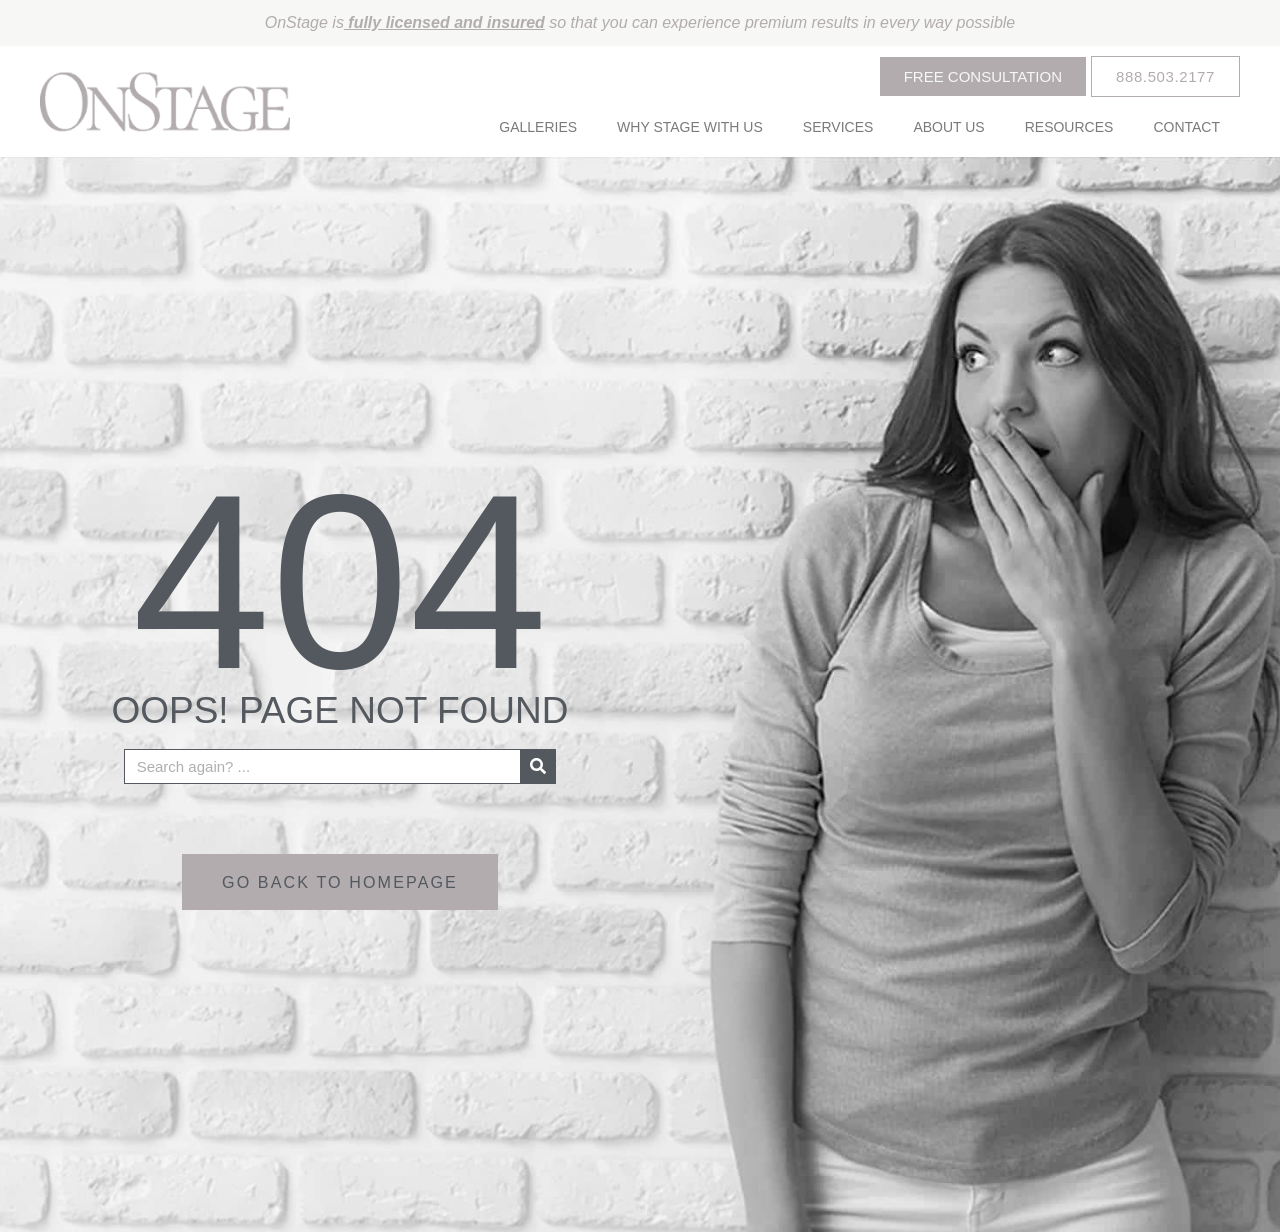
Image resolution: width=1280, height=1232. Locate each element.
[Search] (537, 765)
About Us (948, 127)
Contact (1186, 127)
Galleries (538, 127)
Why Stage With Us (690, 127)
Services (838, 127)
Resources (1069, 127)
